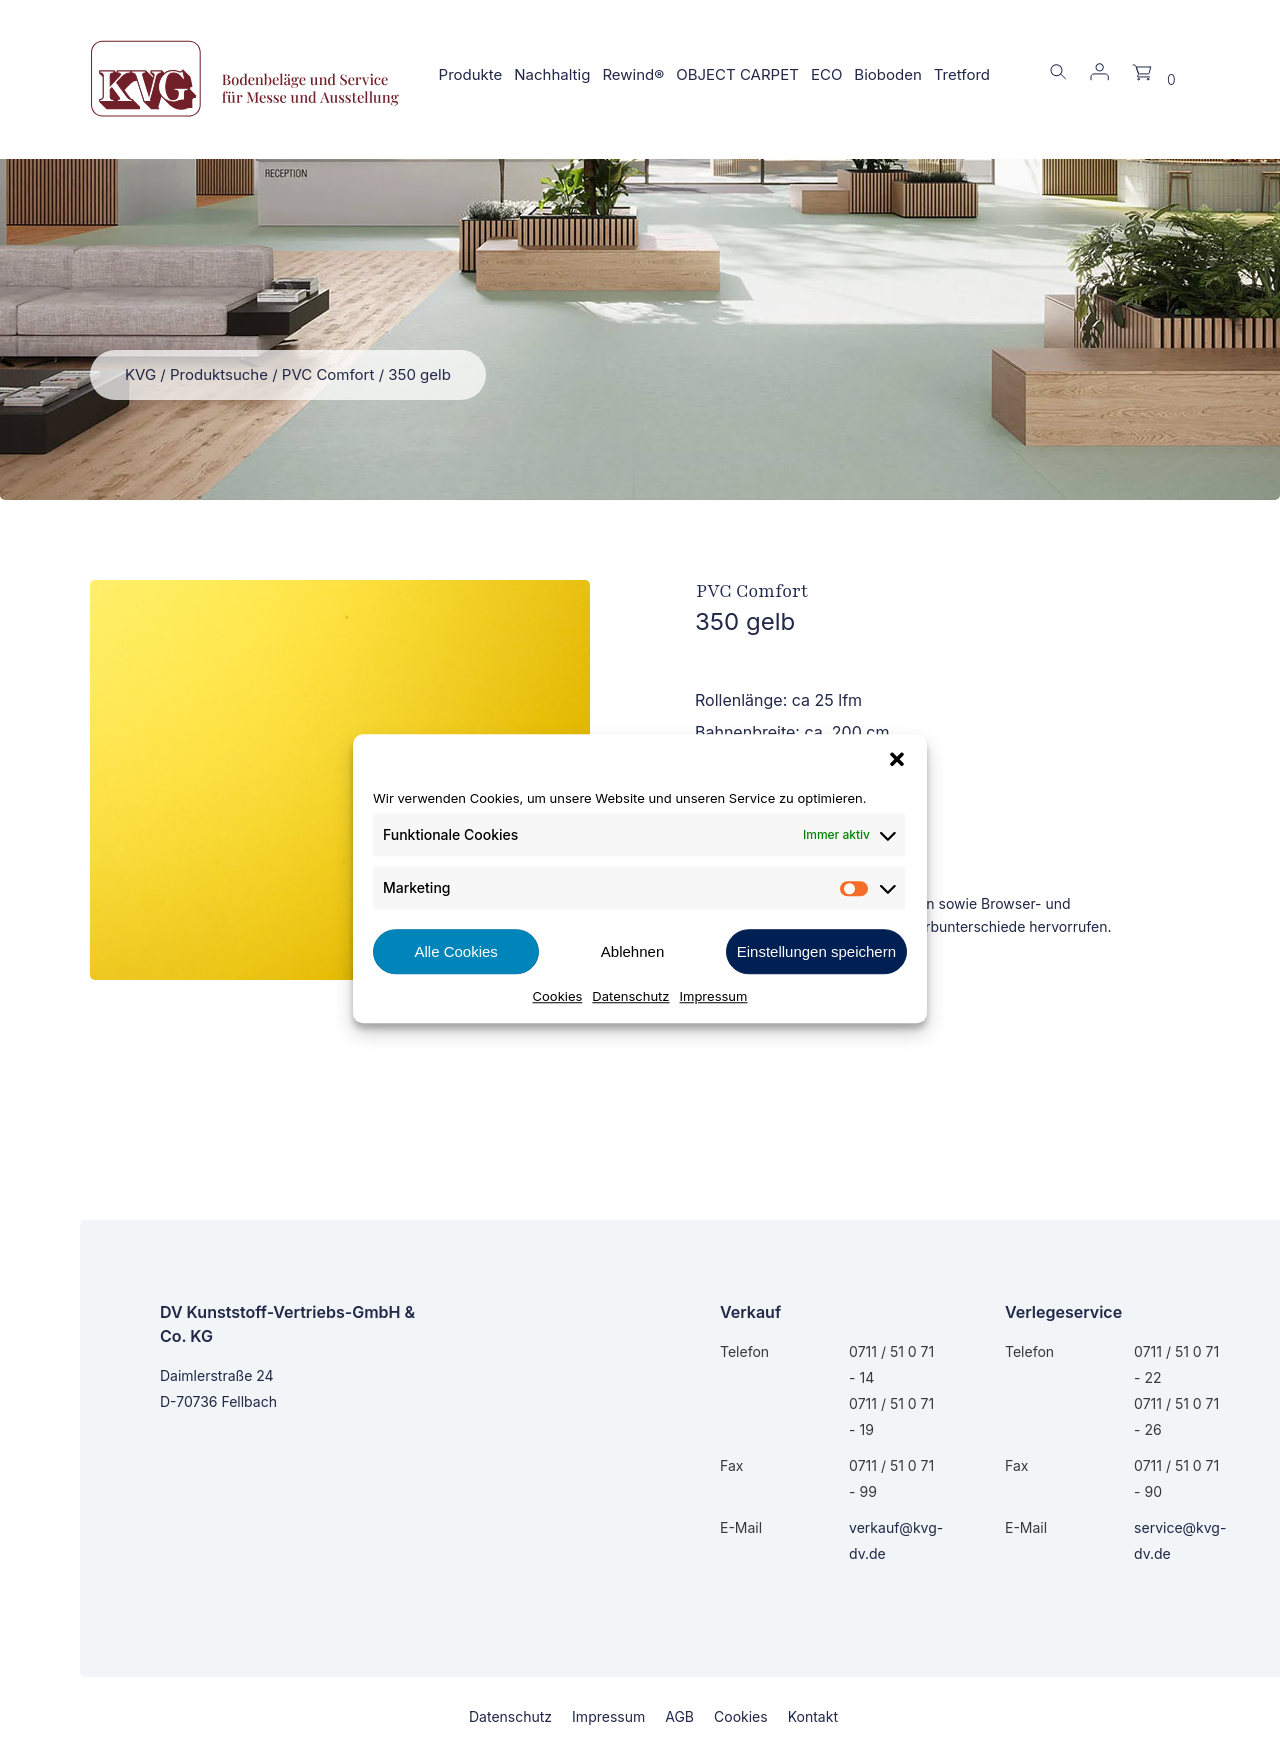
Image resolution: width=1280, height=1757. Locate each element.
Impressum (714, 996)
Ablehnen (632, 951)
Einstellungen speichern (816, 951)
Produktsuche (219, 374)
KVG (140, 374)
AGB (679, 1716)
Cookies (558, 996)
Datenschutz (630, 996)
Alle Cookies (455, 951)
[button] (897, 759)
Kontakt (813, 1716)
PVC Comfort (328, 374)
